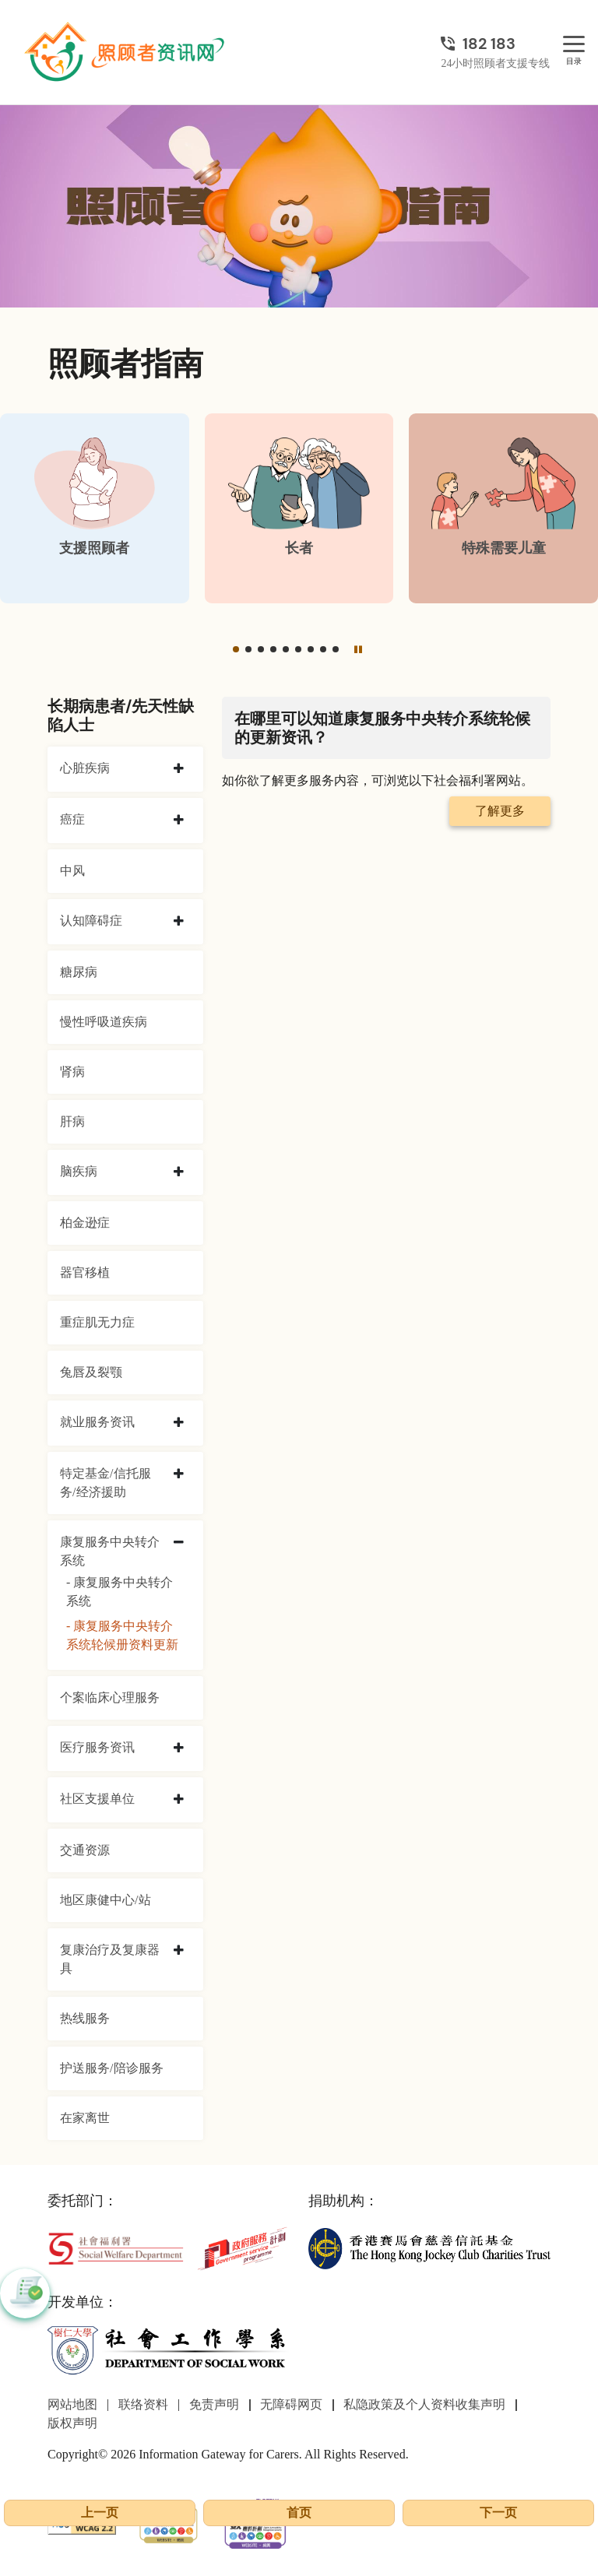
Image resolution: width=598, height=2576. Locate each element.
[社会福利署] (115, 2247)
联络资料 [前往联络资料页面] (143, 2404)
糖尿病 (78, 972)
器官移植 (85, 1272)
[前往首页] (126, 52)
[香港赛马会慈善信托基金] (429, 2247)
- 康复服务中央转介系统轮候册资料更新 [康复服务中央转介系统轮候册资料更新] (122, 1635)
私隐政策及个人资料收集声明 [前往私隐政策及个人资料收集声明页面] (424, 2404)
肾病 (72, 1071)
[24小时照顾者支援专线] (495, 43)
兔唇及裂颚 (91, 1372)
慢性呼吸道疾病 (103, 1021)
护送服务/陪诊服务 (111, 2068)
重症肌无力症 (97, 1322)
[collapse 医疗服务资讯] (179, 1748)
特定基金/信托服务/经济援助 (105, 1483)
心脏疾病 (85, 768)
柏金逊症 (85, 1222)
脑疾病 (78, 1171)
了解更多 (500, 810)
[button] (236, 649)
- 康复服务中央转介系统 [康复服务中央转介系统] (119, 1592)
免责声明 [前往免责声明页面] (214, 2404)
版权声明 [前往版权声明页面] (72, 2423)
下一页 (498, 2512)
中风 (72, 870)
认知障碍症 (91, 920)
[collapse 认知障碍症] (179, 922)
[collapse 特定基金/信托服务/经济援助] (179, 1474)
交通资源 (85, 1850)
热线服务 (85, 2018)
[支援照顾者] (94, 508)
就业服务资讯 (97, 1422)
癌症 (72, 819)
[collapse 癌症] (179, 820)
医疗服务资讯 (97, 1747)
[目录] (574, 44)
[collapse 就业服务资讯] (179, 1423)
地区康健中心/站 (105, 1900)
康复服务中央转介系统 (110, 1551)
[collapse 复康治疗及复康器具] (179, 1951)
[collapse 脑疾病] (179, 1172)
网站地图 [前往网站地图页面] (72, 2404)
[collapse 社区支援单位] (179, 1800)
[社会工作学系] (168, 2349)
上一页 (99, 2512)
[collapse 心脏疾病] (179, 769)
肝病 (72, 1121)
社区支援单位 (97, 1798)
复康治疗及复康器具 (110, 1959)
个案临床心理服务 (110, 1697)
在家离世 (85, 2117)
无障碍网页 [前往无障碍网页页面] (291, 2404)
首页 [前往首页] (299, 2512)
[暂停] (358, 649)
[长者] (299, 508)
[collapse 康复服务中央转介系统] (179, 1543)
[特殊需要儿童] (503, 508)
